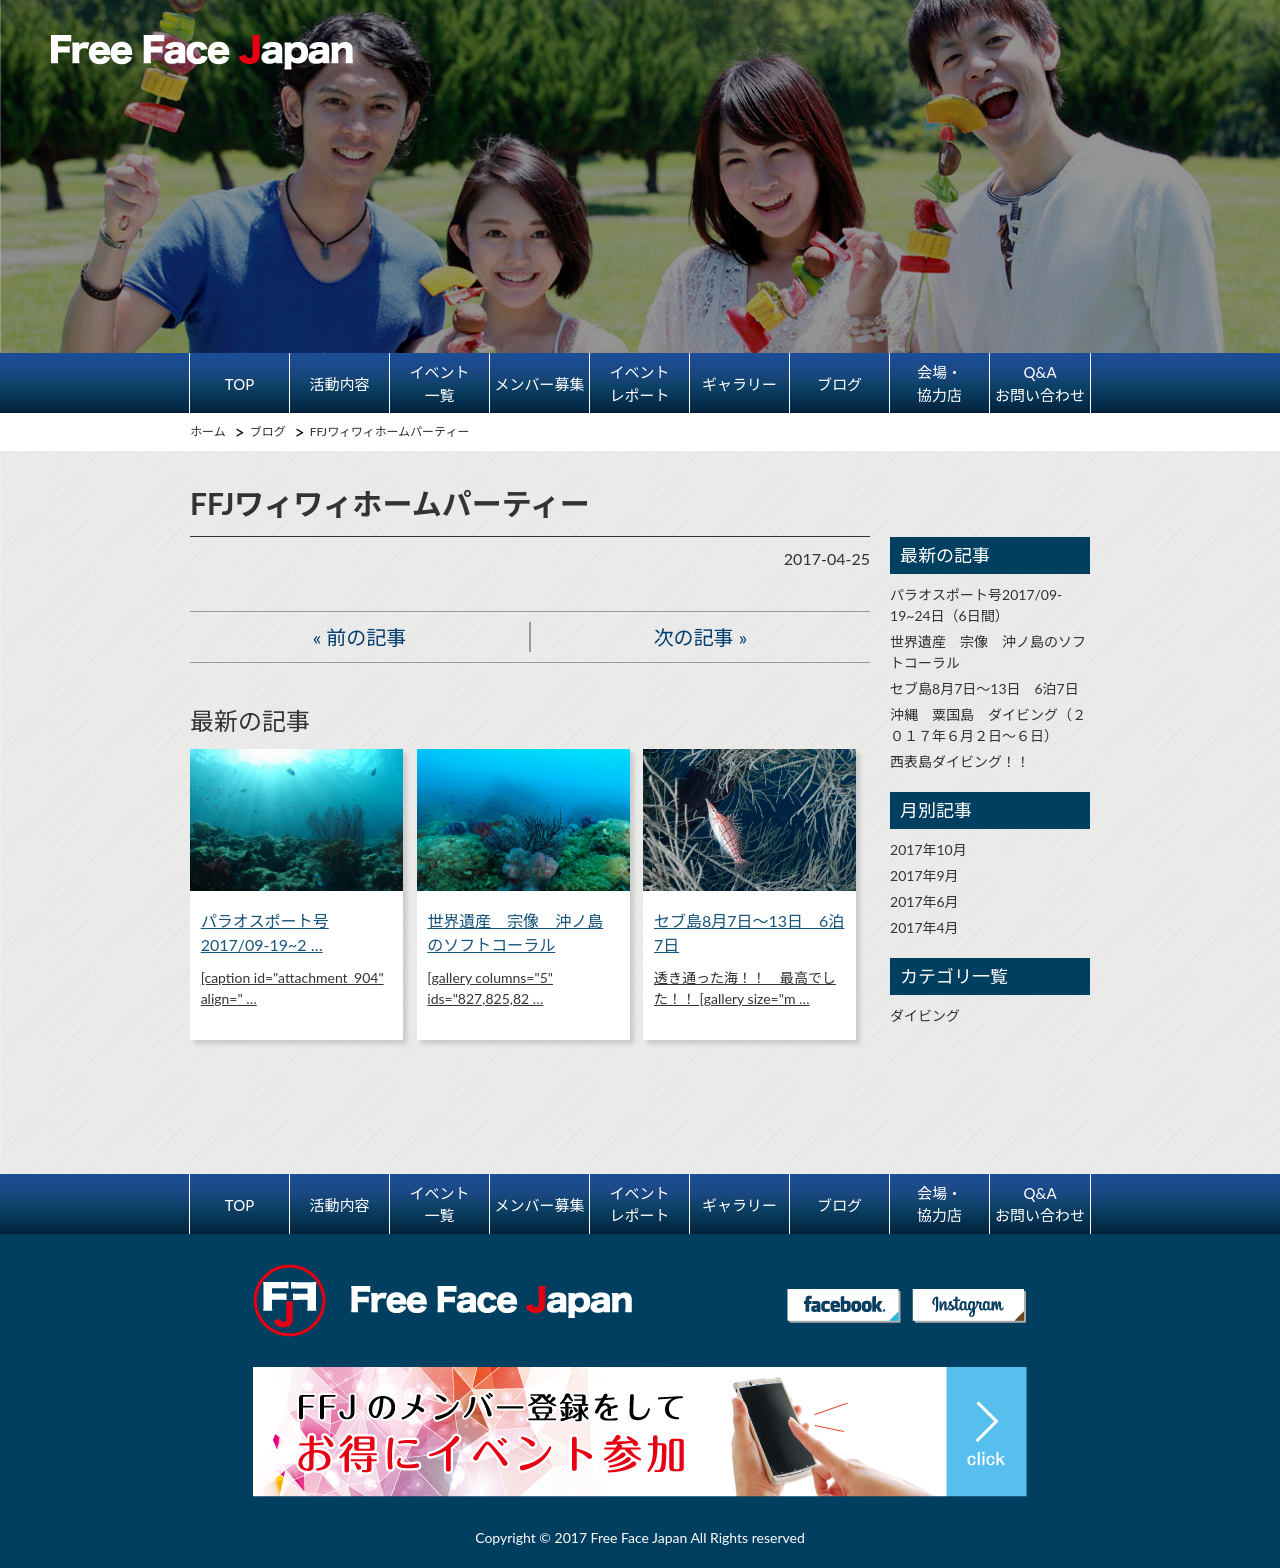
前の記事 (366, 637)
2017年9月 (924, 875)
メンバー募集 (539, 384)
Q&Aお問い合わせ (1040, 383)
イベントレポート (639, 383)
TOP (239, 384)
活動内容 (339, 384)
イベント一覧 (439, 383)
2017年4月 (924, 927)
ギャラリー (739, 384)
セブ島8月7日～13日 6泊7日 (984, 688)
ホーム (208, 431)
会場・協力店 (939, 383)
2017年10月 (928, 849)
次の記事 (694, 637)
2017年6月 (924, 901)
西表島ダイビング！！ (960, 761)
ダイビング (925, 1015)
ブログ (839, 384)
